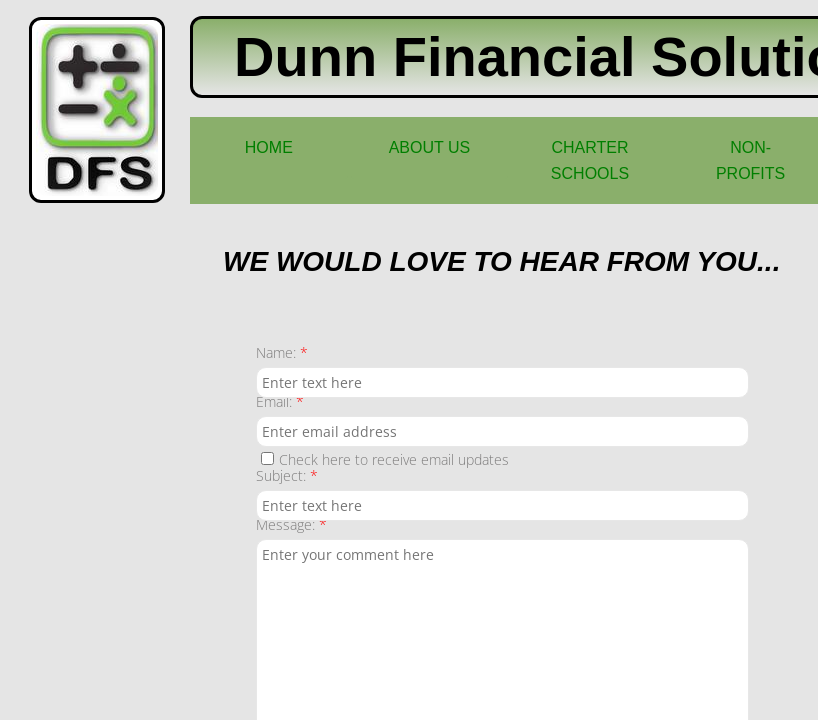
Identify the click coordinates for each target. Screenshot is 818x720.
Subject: (287, 475)
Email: (280, 401)
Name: (282, 352)
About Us (430, 147)
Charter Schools (590, 160)
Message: (291, 524)
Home (269, 147)
